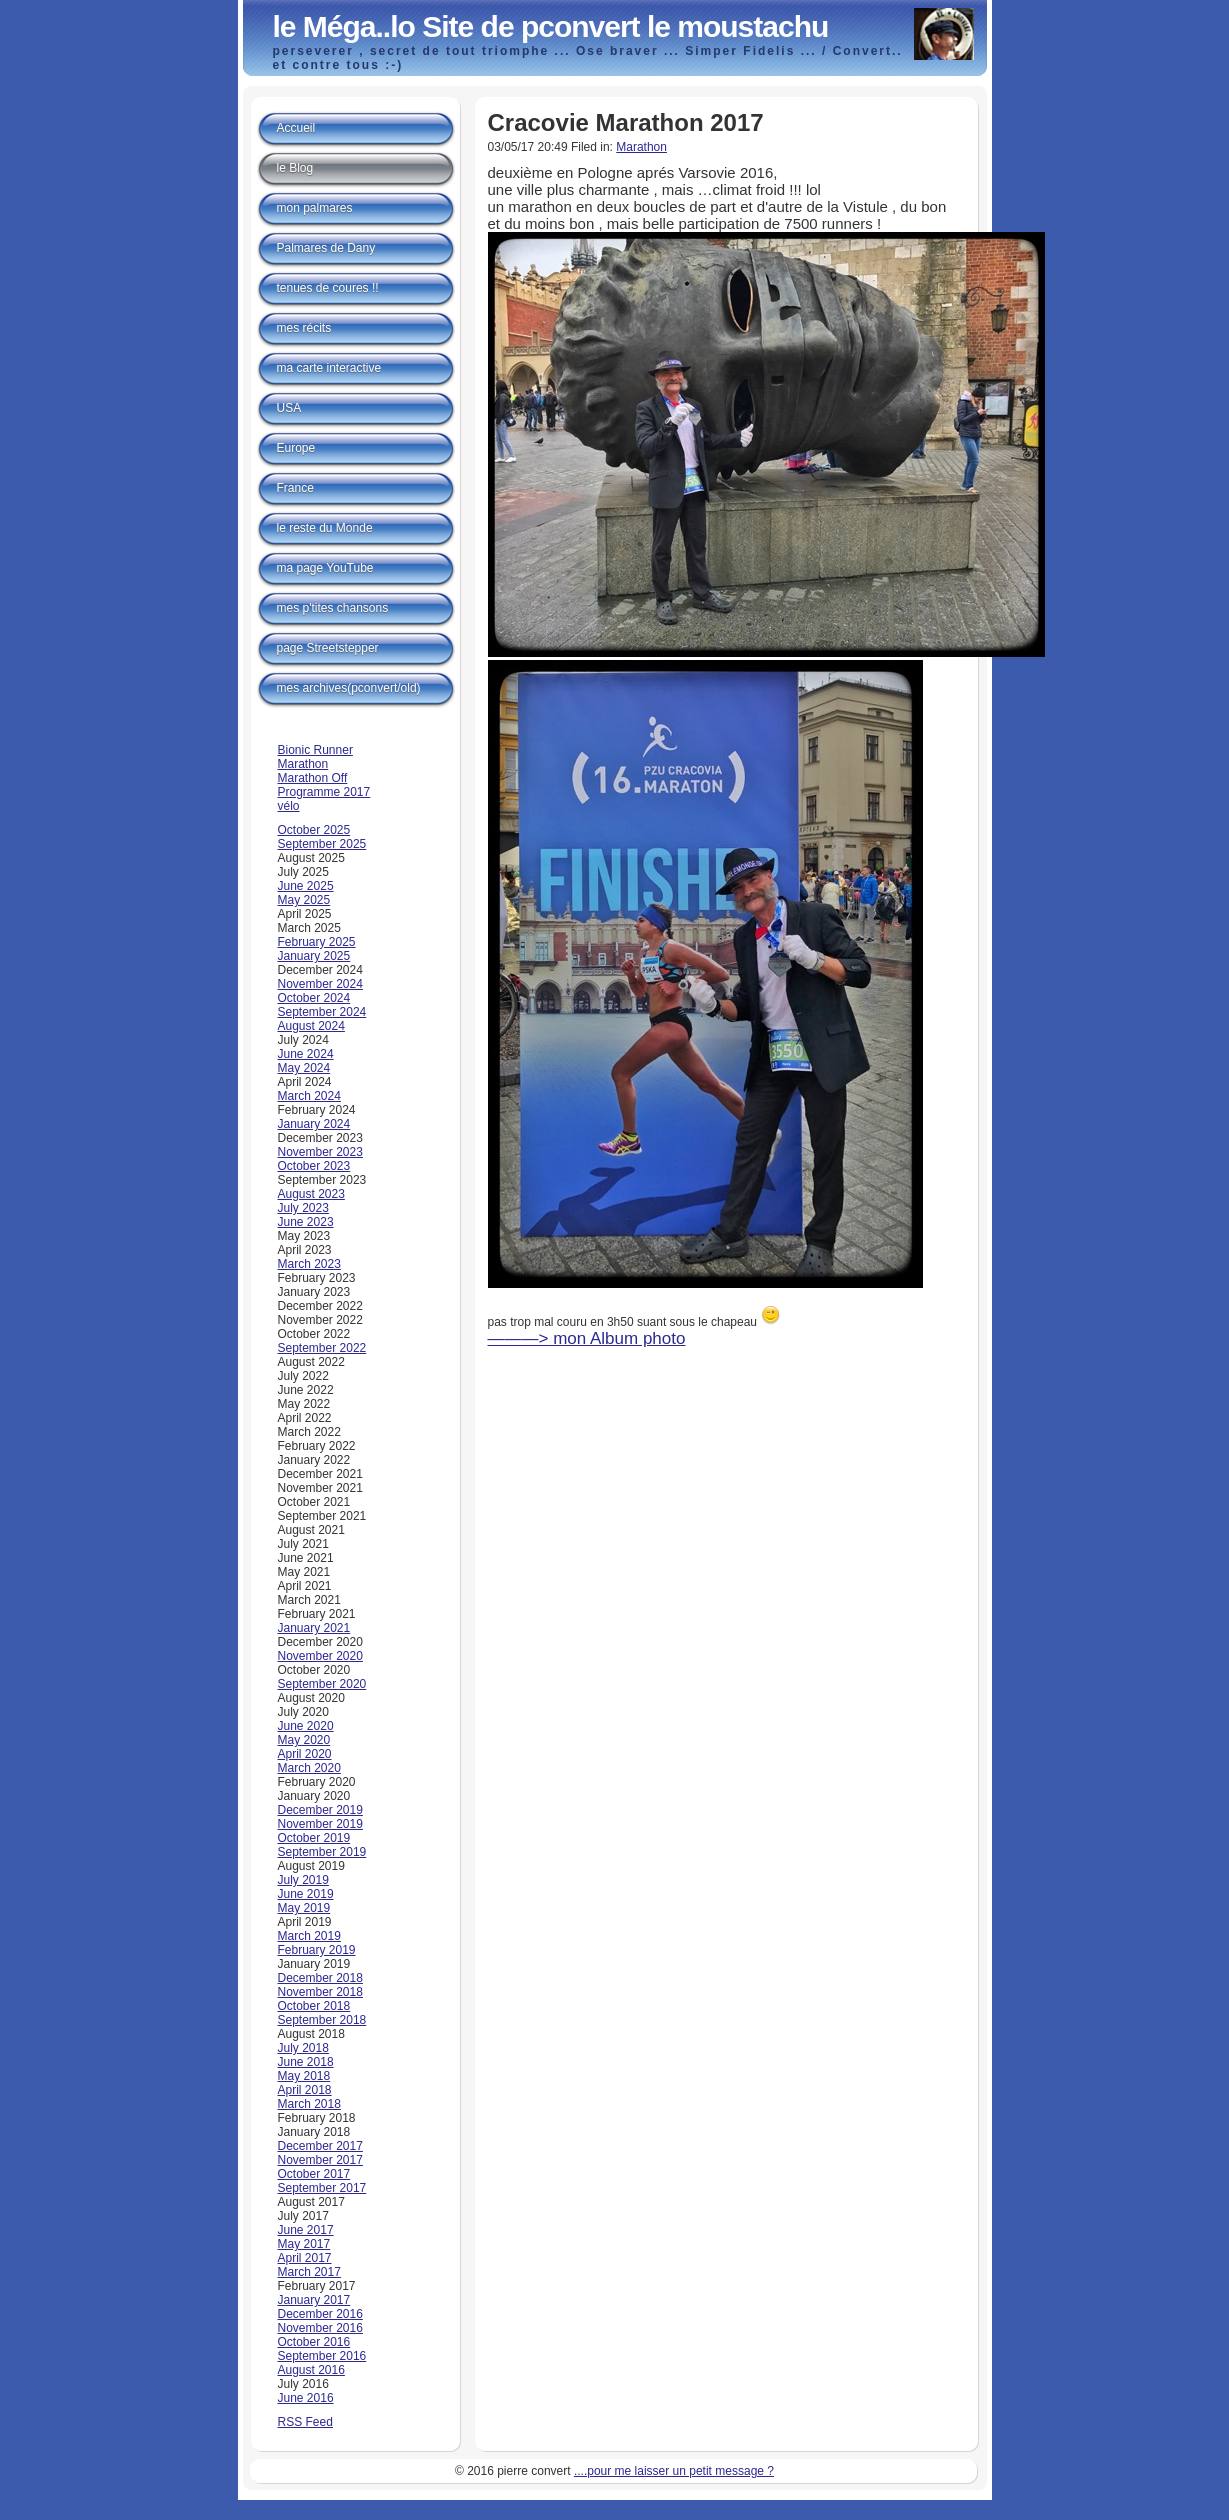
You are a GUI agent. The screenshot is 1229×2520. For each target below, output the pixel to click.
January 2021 (314, 1628)
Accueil (296, 128)
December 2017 (320, 2146)
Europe (296, 448)
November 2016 (320, 2328)
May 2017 (304, 2244)
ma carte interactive (329, 368)
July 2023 (303, 1208)
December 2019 (320, 1810)
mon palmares (315, 208)
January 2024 (314, 1124)
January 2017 (314, 2300)
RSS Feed (305, 2422)
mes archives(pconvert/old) (349, 688)
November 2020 (320, 1656)
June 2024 (306, 1054)
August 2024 (311, 1026)
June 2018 (306, 2062)
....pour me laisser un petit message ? (674, 2471)
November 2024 (320, 984)
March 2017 (309, 2272)
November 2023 (320, 1152)
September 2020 (322, 1684)
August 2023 (311, 1194)
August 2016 (311, 2370)
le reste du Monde (325, 528)
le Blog (295, 168)
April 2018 (305, 2090)
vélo (289, 806)
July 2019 (303, 1880)
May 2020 (304, 1740)
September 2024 (322, 1012)
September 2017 (322, 2188)
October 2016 (314, 2342)
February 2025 (317, 942)
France (295, 488)
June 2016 (306, 2398)
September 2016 (322, 2356)
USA (289, 408)
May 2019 (304, 1908)
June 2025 (306, 886)
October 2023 (314, 1166)
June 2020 (306, 1726)
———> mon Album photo (587, 1338)
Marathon (641, 147)
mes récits (304, 328)
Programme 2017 (324, 792)
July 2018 (303, 2048)
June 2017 (306, 2230)
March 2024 (309, 1096)
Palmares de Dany (326, 248)
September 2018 (322, 2020)
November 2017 (320, 2160)
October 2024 (314, 998)
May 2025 (304, 900)
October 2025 (314, 830)
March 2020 (309, 1768)
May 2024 (304, 1068)
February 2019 (317, 1950)
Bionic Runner (315, 750)
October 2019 (314, 1838)
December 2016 (320, 2314)
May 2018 (304, 2076)
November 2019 (320, 1824)
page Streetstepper (328, 648)
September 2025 (322, 844)
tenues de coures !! (328, 288)
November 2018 (320, 1992)
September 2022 (322, 1348)
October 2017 (314, 2174)
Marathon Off (313, 778)
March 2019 (309, 1936)
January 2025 (314, 956)
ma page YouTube (325, 568)
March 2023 (309, 1264)
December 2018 (320, 1978)
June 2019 (306, 1894)
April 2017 (305, 2258)
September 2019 (322, 1852)
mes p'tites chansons (333, 608)
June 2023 (306, 1222)
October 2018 (314, 2006)
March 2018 (309, 2104)
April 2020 (305, 1754)
